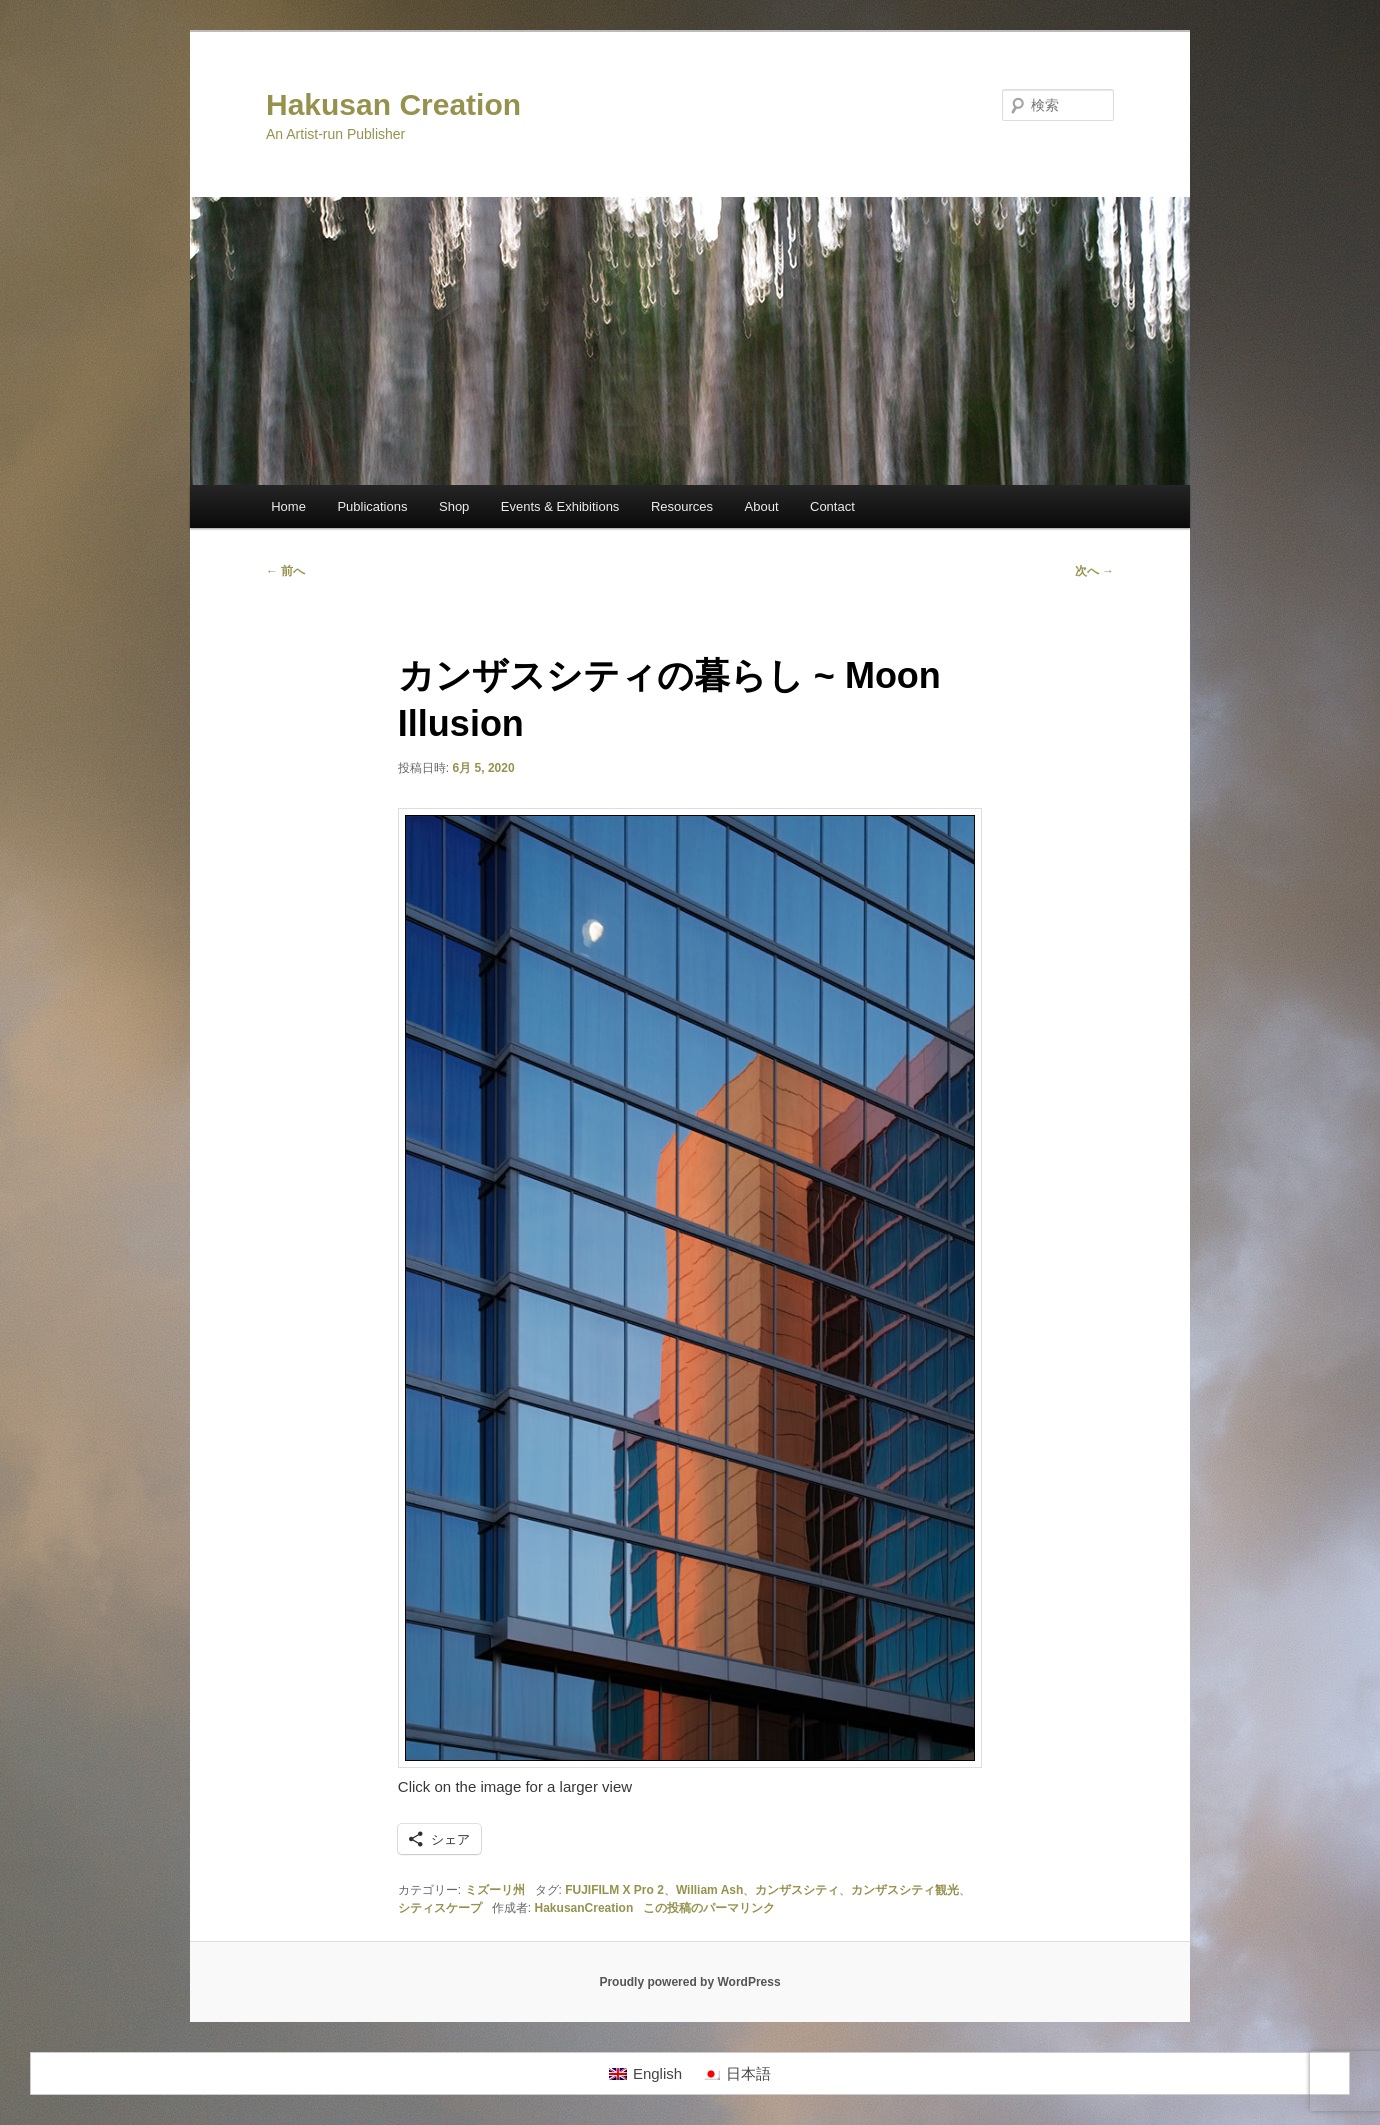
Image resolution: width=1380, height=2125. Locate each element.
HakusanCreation (584, 1908)
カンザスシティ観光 (905, 1890)
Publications (372, 506)
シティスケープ (440, 1908)
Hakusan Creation (393, 104)
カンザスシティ (797, 1890)
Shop (454, 506)
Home (288, 506)
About (762, 506)
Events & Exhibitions (560, 506)
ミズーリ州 (495, 1890)
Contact (832, 506)
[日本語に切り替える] (736, 2074)
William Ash (709, 1890)
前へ (285, 571)
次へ (1094, 571)
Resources (682, 506)
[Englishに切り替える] (645, 2074)
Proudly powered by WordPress (689, 1982)
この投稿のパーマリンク (709, 1908)
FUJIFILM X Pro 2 (614, 1890)
